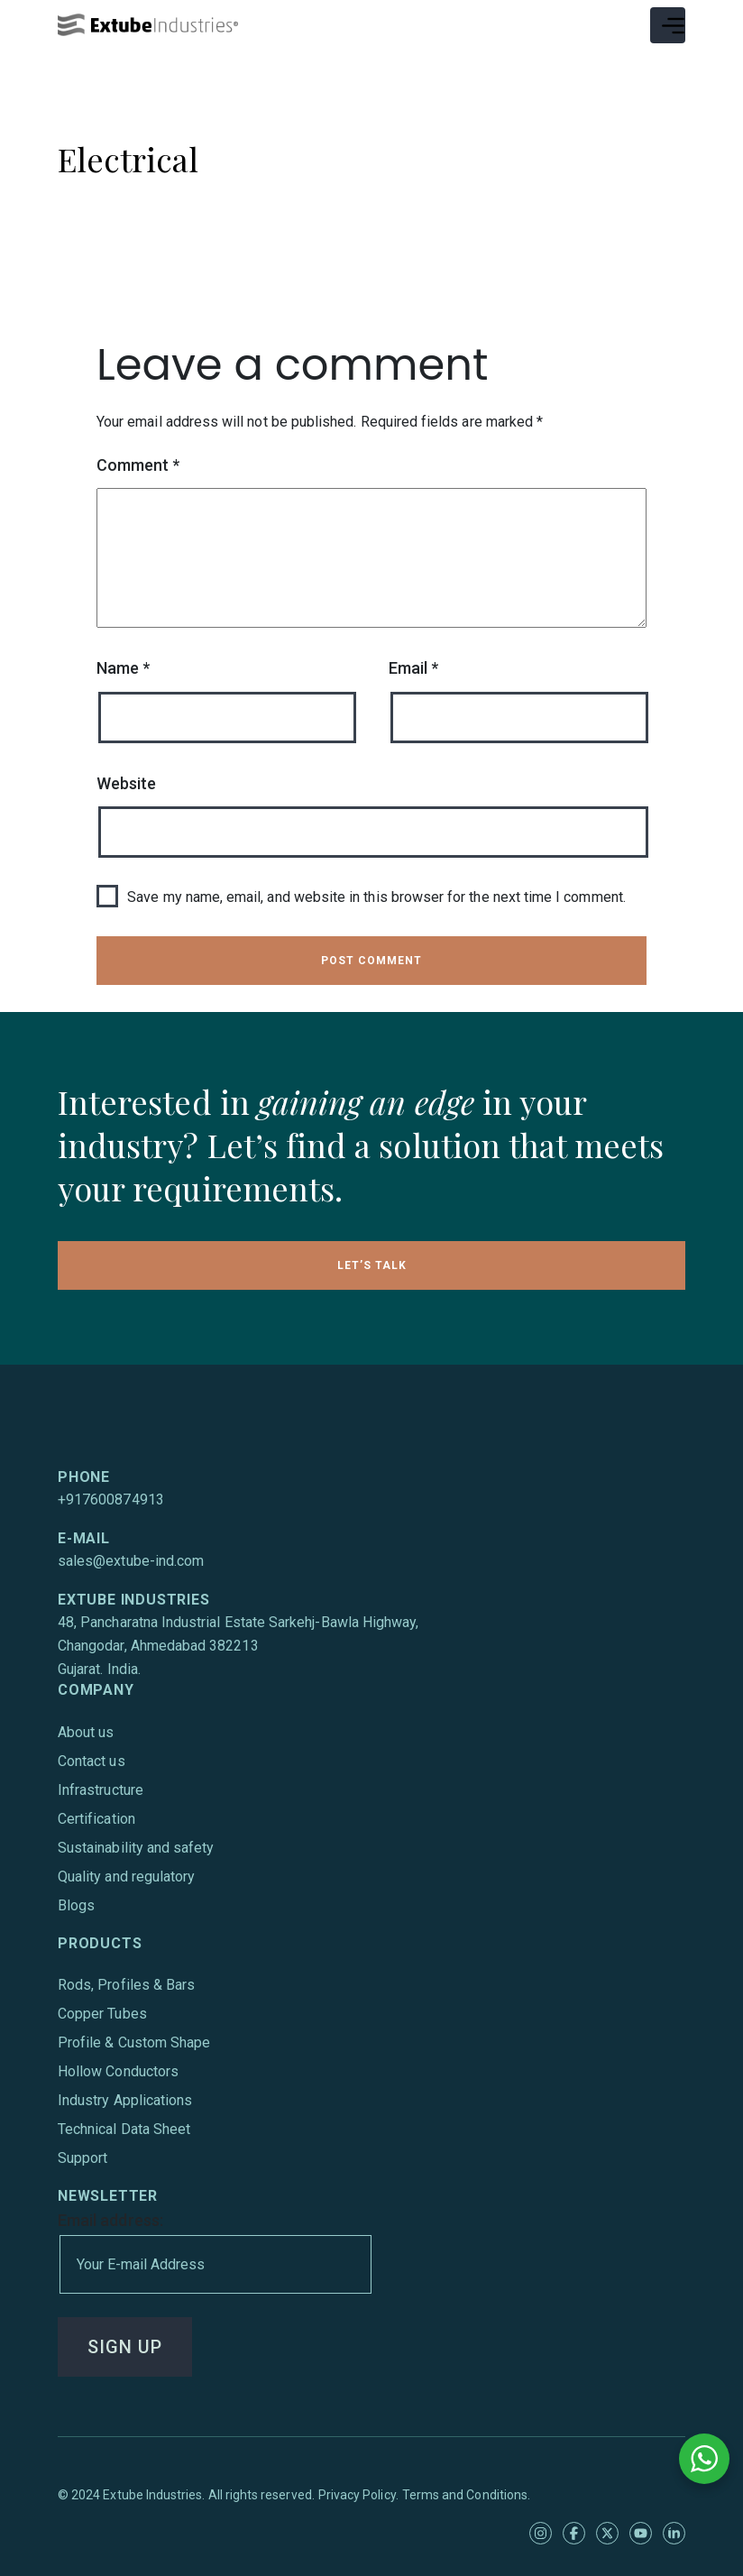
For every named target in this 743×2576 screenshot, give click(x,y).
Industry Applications (125, 2100)
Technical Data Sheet (124, 2129)
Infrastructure (100, 1790)
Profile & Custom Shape (134, 2042)
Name (123, 667)
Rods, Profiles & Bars (126, 1984)
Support (82, 2158)
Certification (96, 1818)
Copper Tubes (102, 2013)
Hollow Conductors (118, 2071)
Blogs (76, 1905)
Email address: (214, 2252)
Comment (138, 464)
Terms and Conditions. (466, 2495)
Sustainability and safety (136, 1847)
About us (86, 1732)
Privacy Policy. (358, 2495)
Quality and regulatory (126, 1876)
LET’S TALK (372, 1265)
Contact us (91, 1761)
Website (126, 783)
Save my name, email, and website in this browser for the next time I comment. (376, 897)
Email (413, 667)
